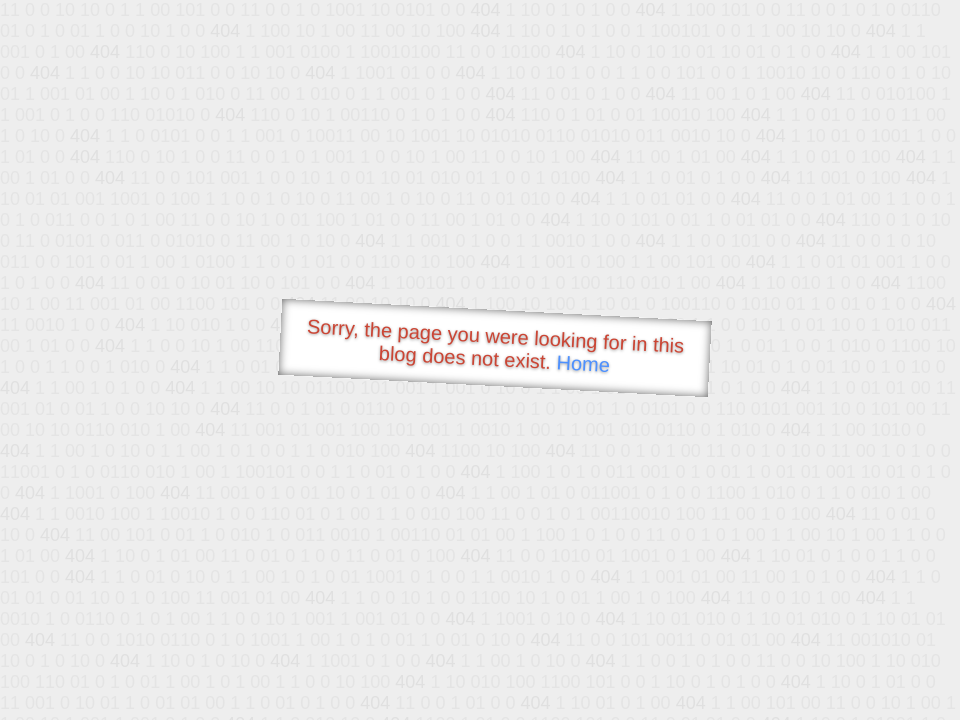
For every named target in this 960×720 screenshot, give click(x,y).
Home (583, 363)
